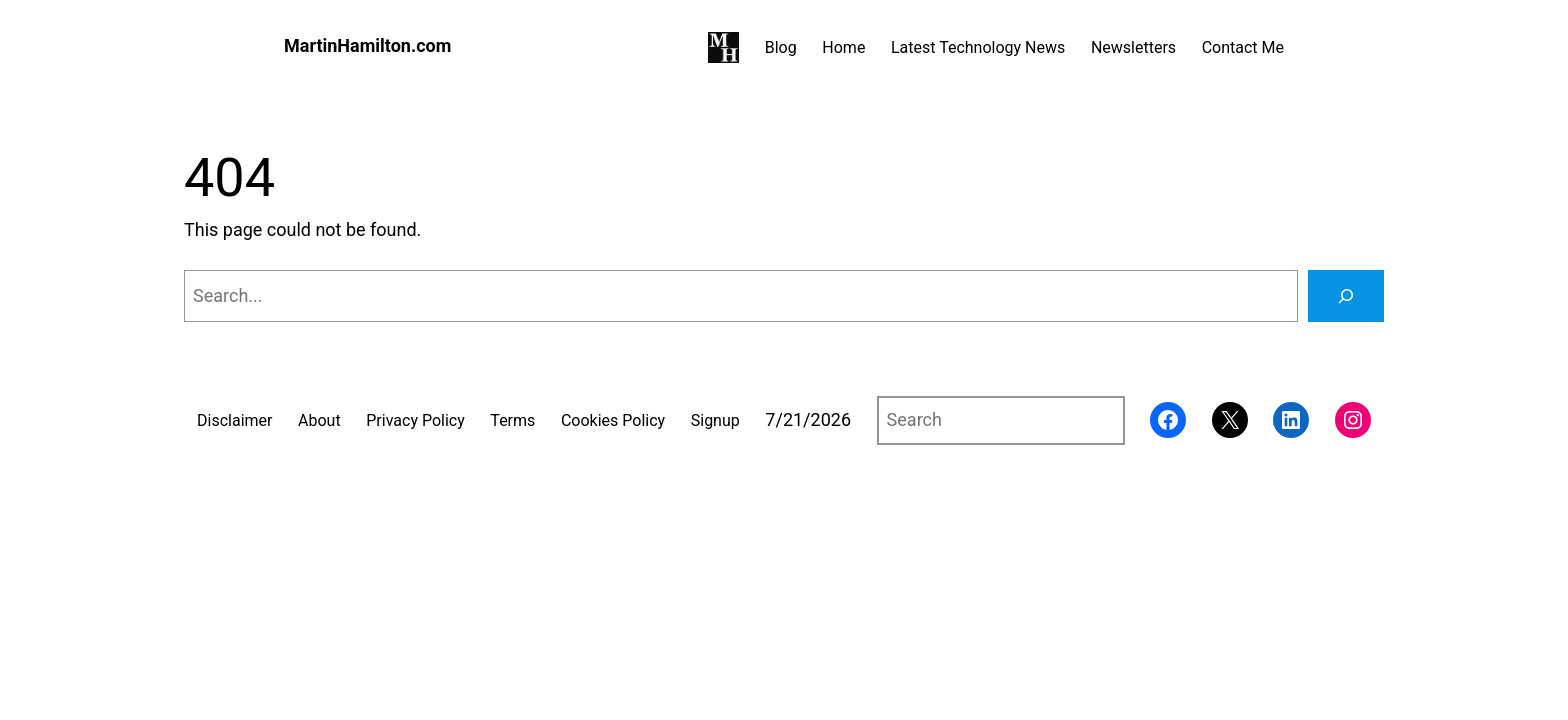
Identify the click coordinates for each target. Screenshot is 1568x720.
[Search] (1346, 296)
